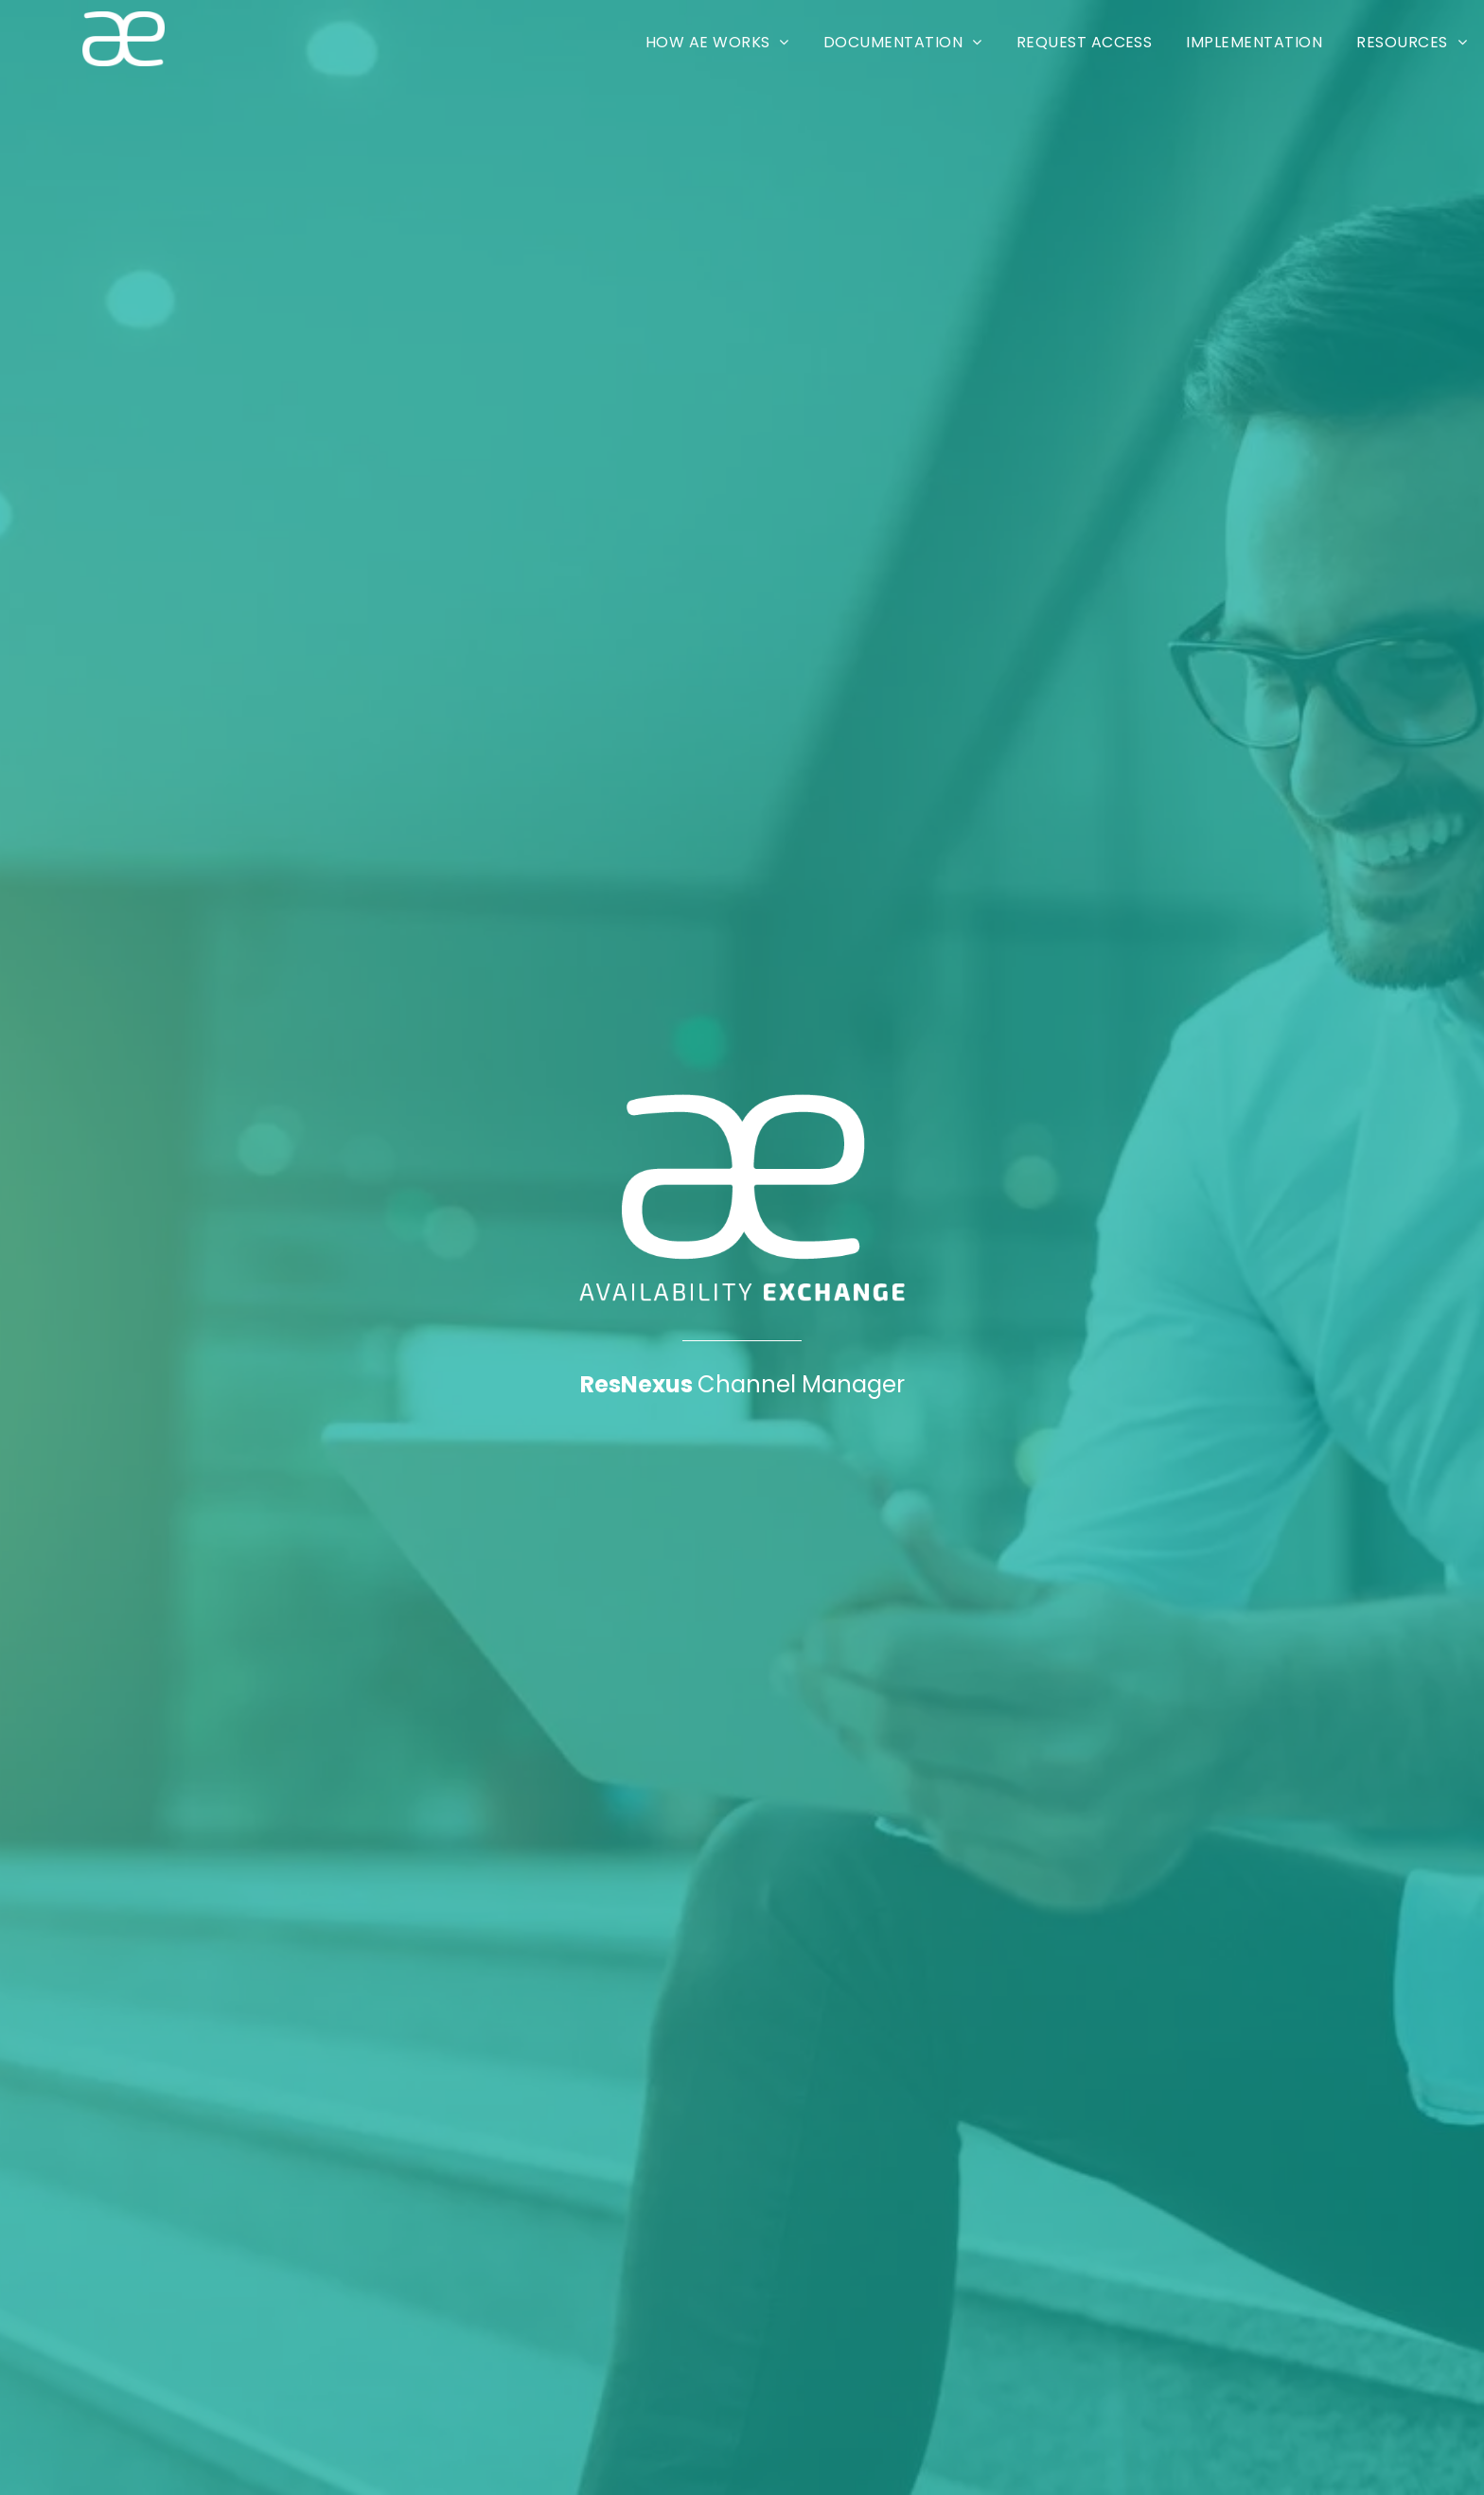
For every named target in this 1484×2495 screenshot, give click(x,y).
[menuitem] (717, 42)
